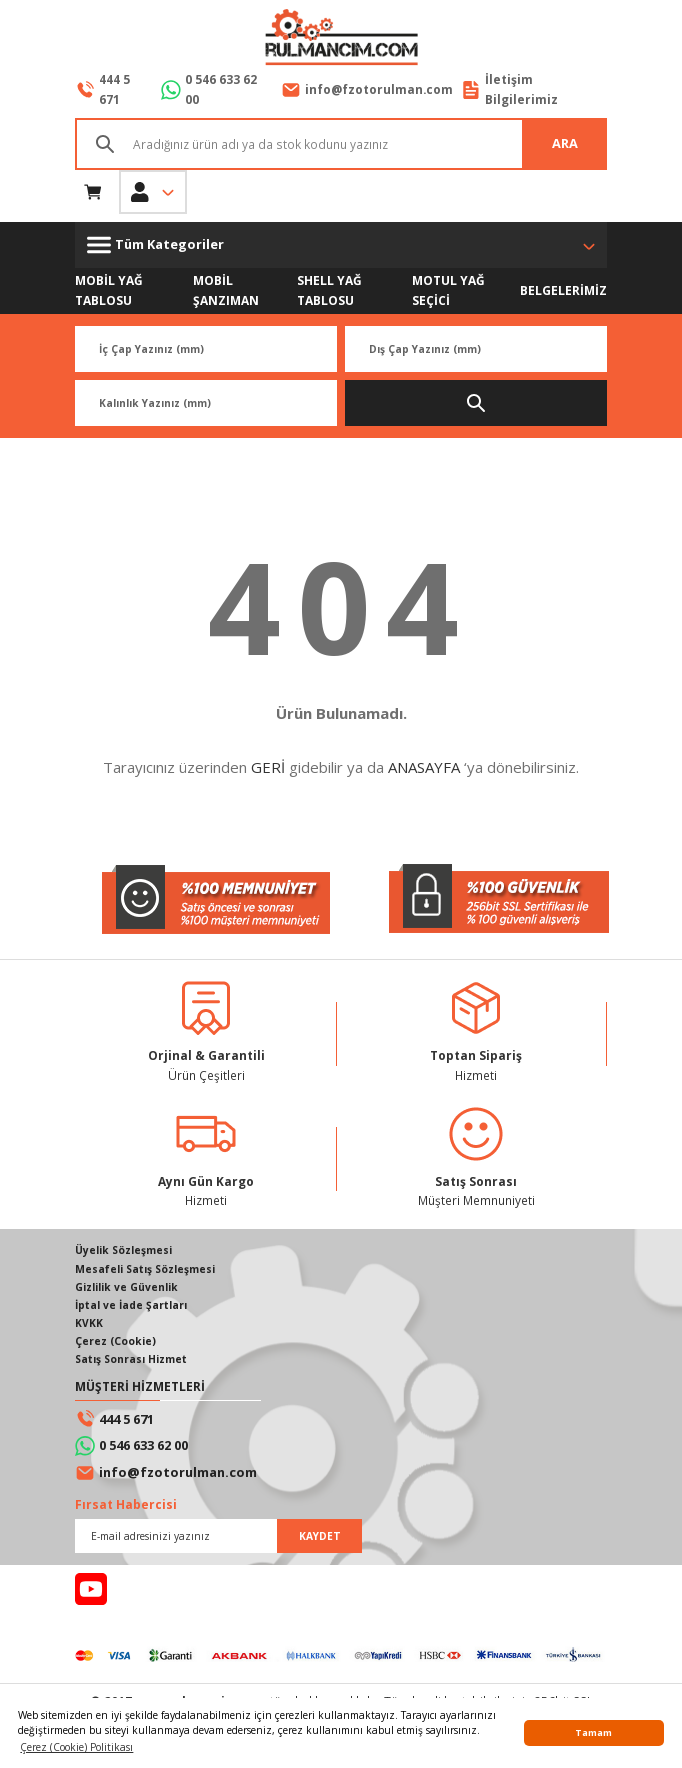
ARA (565, 143)
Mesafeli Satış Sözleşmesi (145, 1269)
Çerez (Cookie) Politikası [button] (76, 1747)
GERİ (268, 767)
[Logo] (341, 39)
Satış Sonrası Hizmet (131, 1359)
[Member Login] (153, 192)
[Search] (341, 144)
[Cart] (93, 192)
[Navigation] (341, 245)
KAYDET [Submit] (320, 1536)
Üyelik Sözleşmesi (123, 1250)
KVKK (89, 1323)
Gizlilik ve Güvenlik (126, 1287)
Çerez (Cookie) (115, 1341)
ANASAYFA (424, 767)
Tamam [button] (593, 1732)
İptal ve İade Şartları (131, 1305)
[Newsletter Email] (218, 1536)
